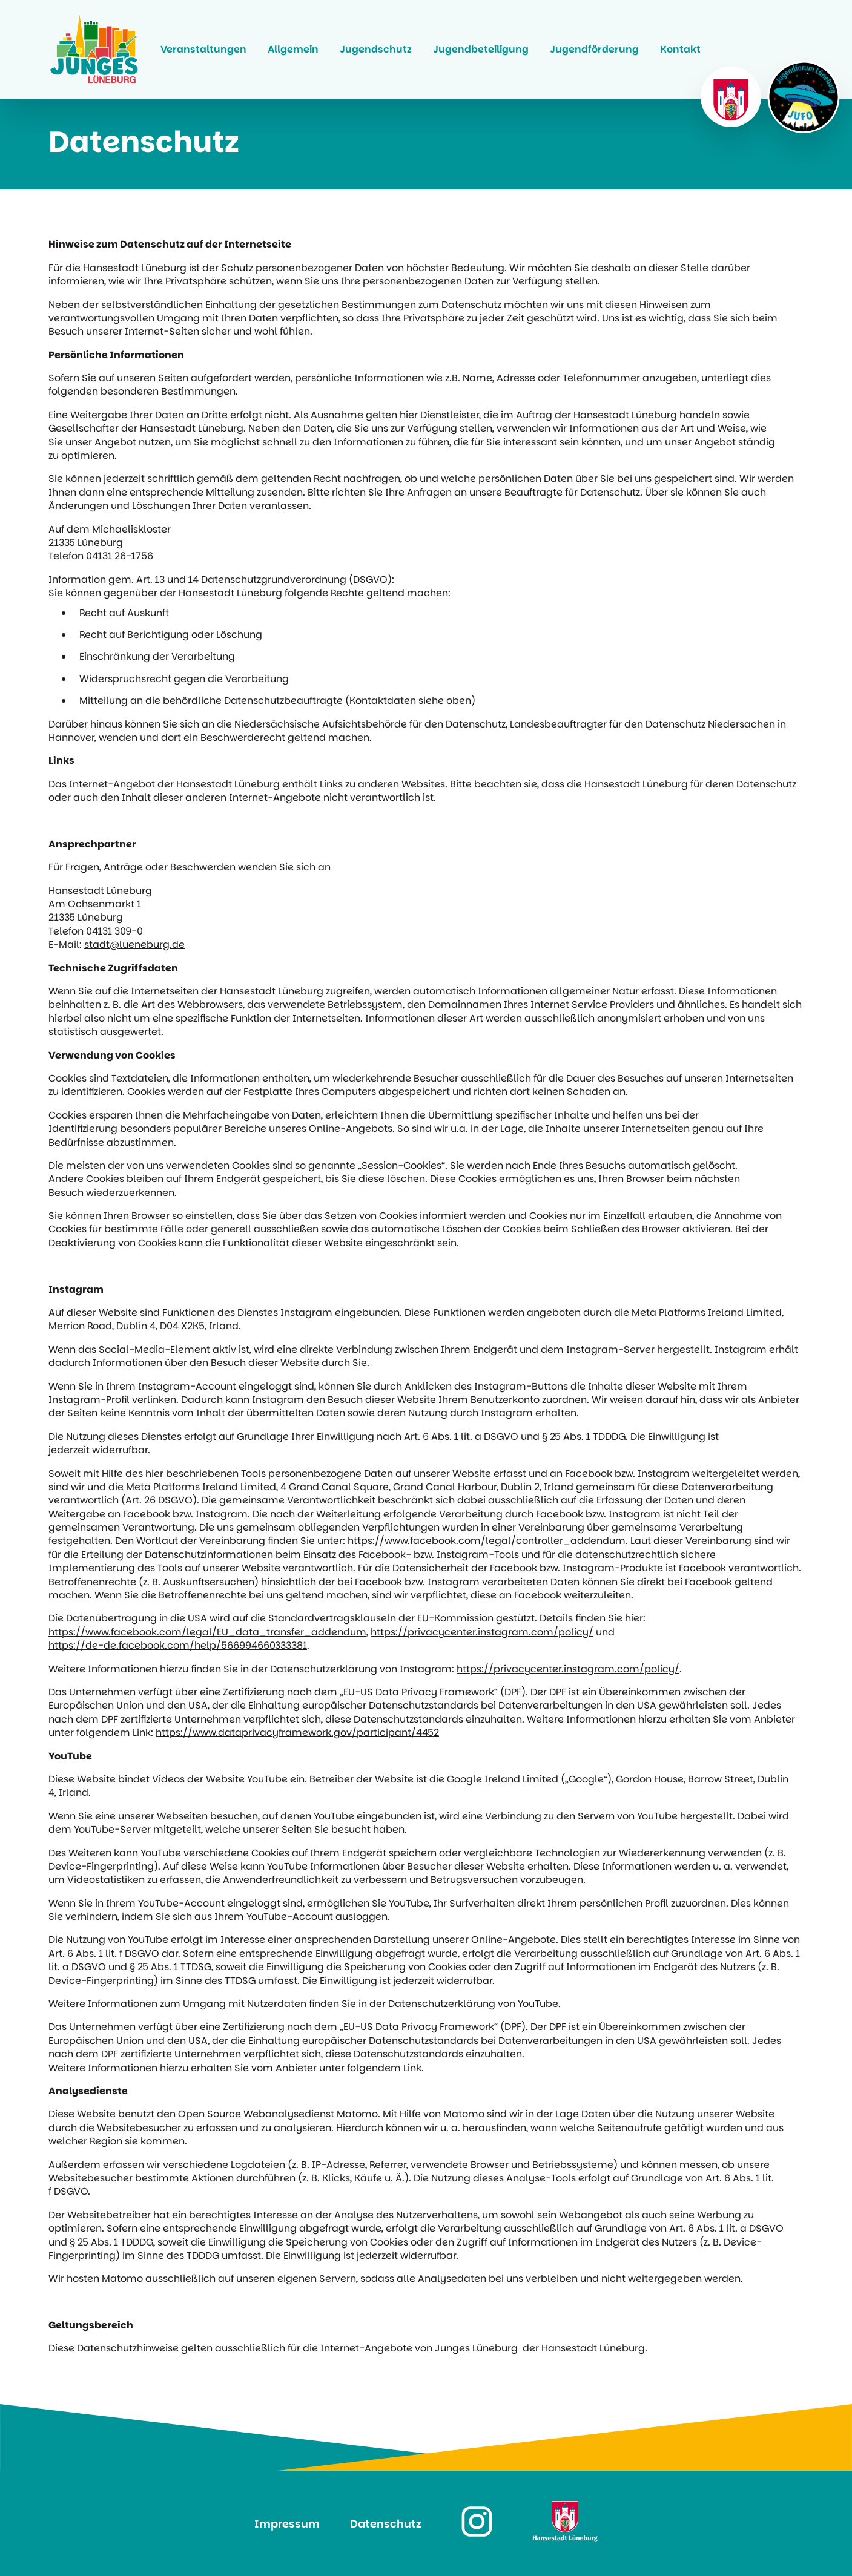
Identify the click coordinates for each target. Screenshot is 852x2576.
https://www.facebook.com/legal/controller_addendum (487, 1541)
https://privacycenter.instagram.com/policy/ (482, 1632)
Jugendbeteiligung (481, 49)
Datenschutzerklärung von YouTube (473, 2004)
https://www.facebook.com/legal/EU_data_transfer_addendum (207, 1632)
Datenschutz (385, 2523)
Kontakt (680, 49)
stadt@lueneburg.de (134, 944)
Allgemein (293, 49)
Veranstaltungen (203, 49)
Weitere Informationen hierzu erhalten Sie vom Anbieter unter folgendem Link (234, 2068)
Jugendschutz (376, 49)
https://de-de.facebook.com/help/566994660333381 (177, 1645)
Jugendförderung (594, 49)
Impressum (287, 2523)
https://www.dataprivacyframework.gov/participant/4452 (297, 1733)
